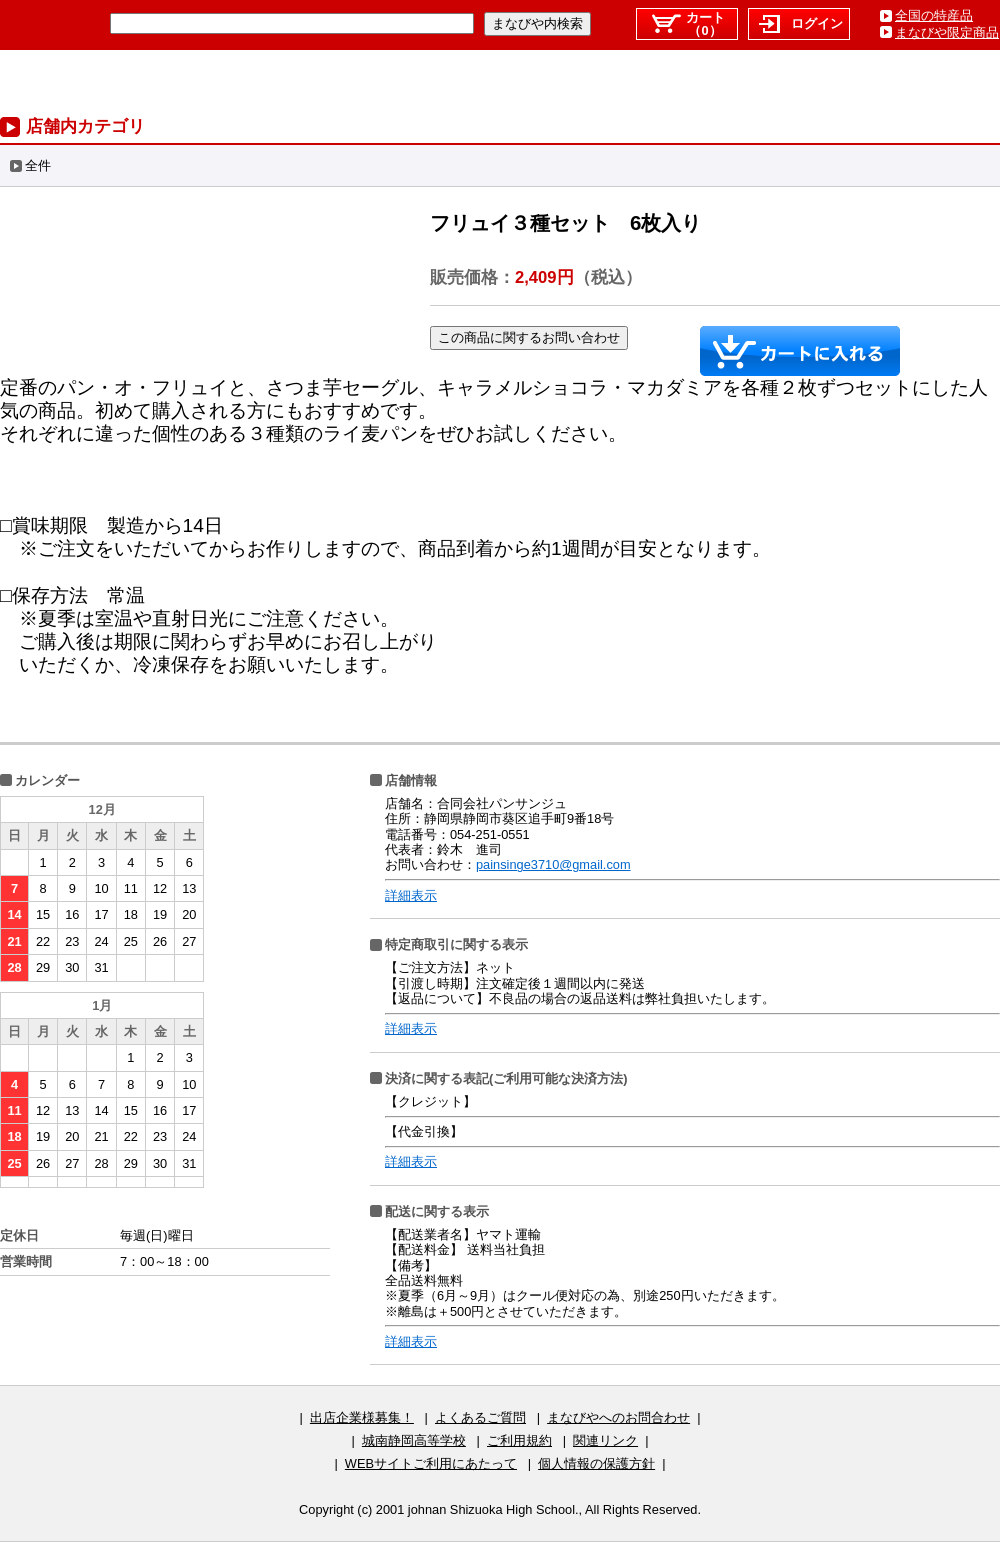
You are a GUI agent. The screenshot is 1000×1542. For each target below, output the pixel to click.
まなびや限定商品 (947, 32)
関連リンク (605, 1440)
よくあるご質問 (480, 1417)
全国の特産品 (934, 15)
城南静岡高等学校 (414, 1440)
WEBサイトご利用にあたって (431, 1463)
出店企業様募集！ (362, 1417)
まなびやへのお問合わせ (618, 1417)
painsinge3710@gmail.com (553, 864)
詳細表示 (411, 895)
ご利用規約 (519, 1440)
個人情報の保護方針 (596, 1463)
